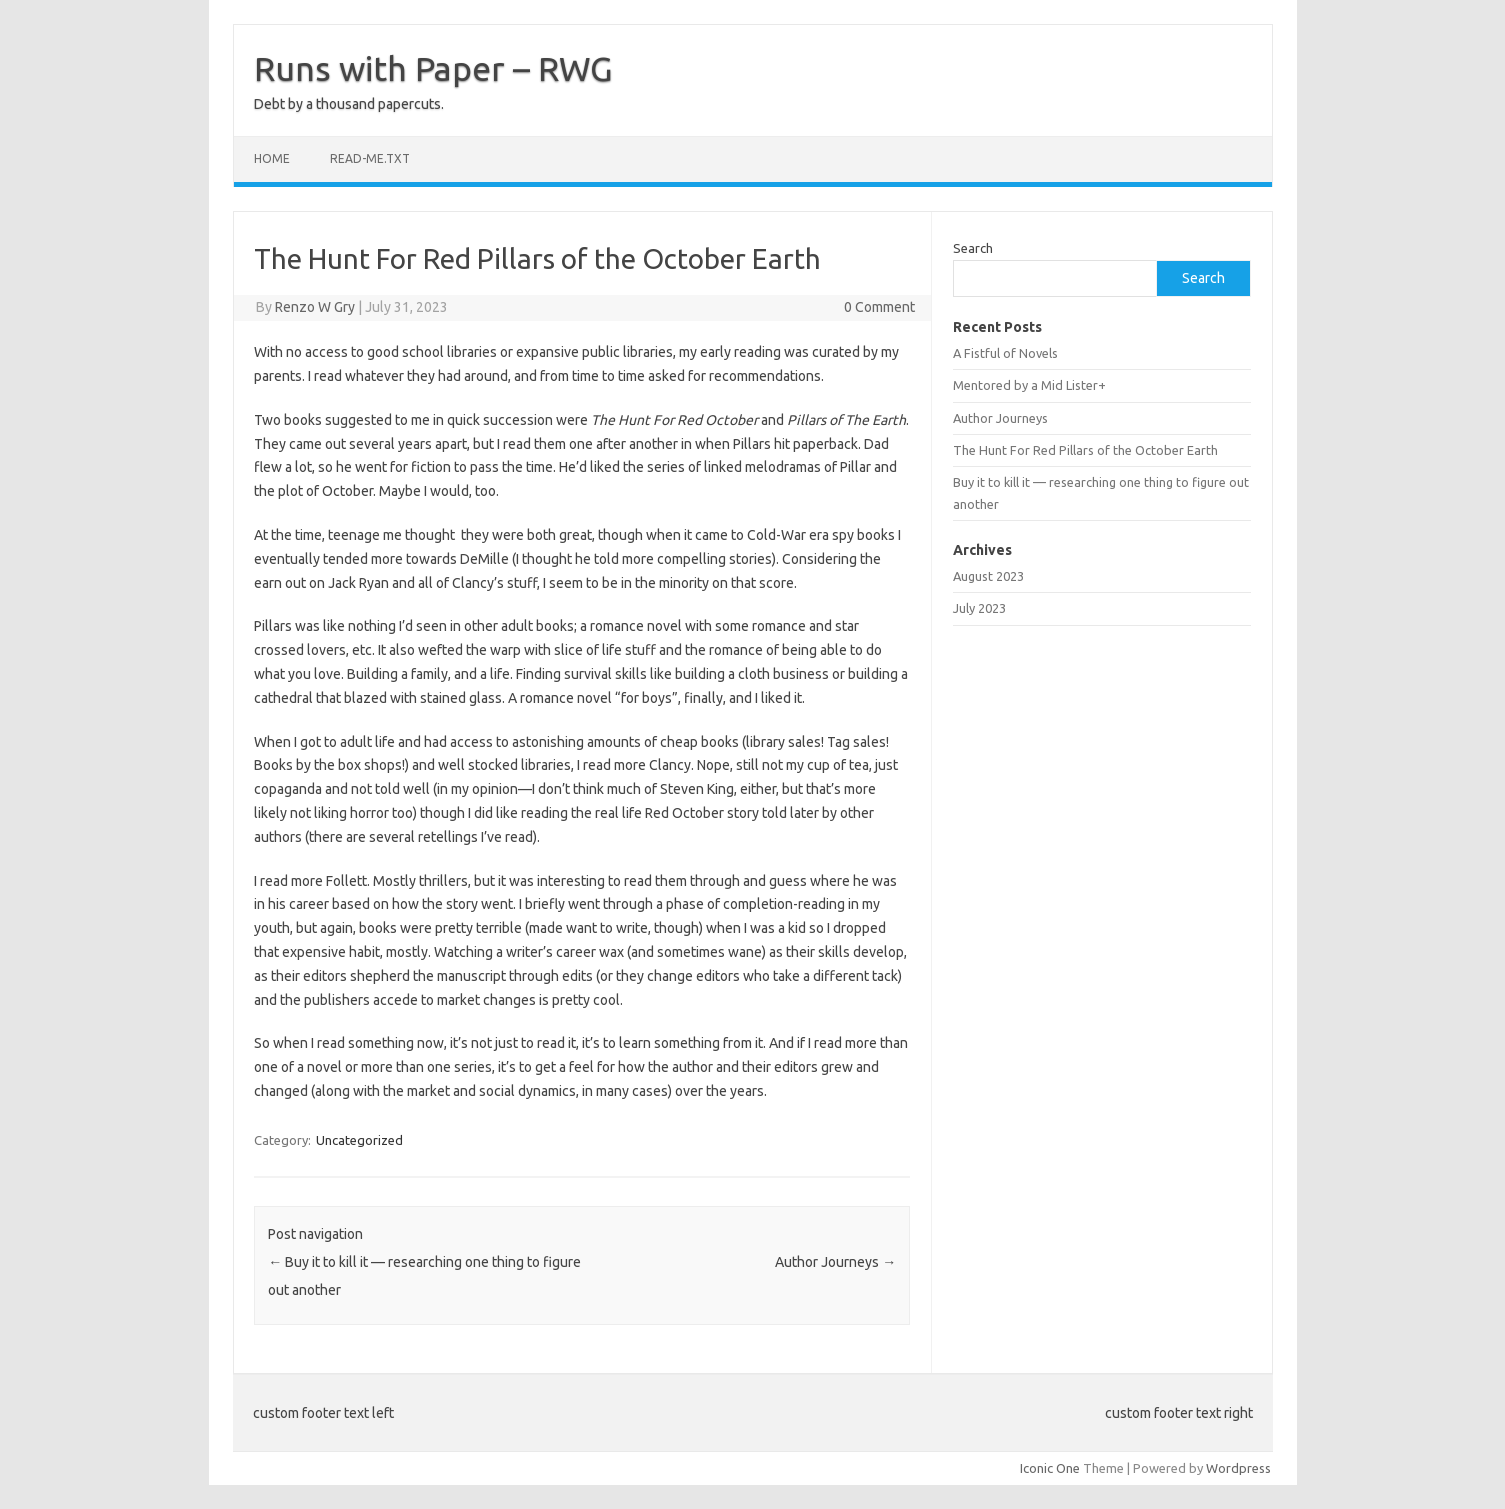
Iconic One (1050, 1468)
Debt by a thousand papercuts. (349, 104)
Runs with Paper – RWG (433, 68)
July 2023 (979, 608)
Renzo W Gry (315, 307)
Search (973, 248)
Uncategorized (359, 1140)
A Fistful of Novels (1005, 353)
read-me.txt (370, 158)
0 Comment (879, 307)
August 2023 (988, 576)
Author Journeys (835, 1262)
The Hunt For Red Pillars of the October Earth (1085, 450)
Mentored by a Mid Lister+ (1029, 385)
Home (272, 158)
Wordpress (1238, 1468)
